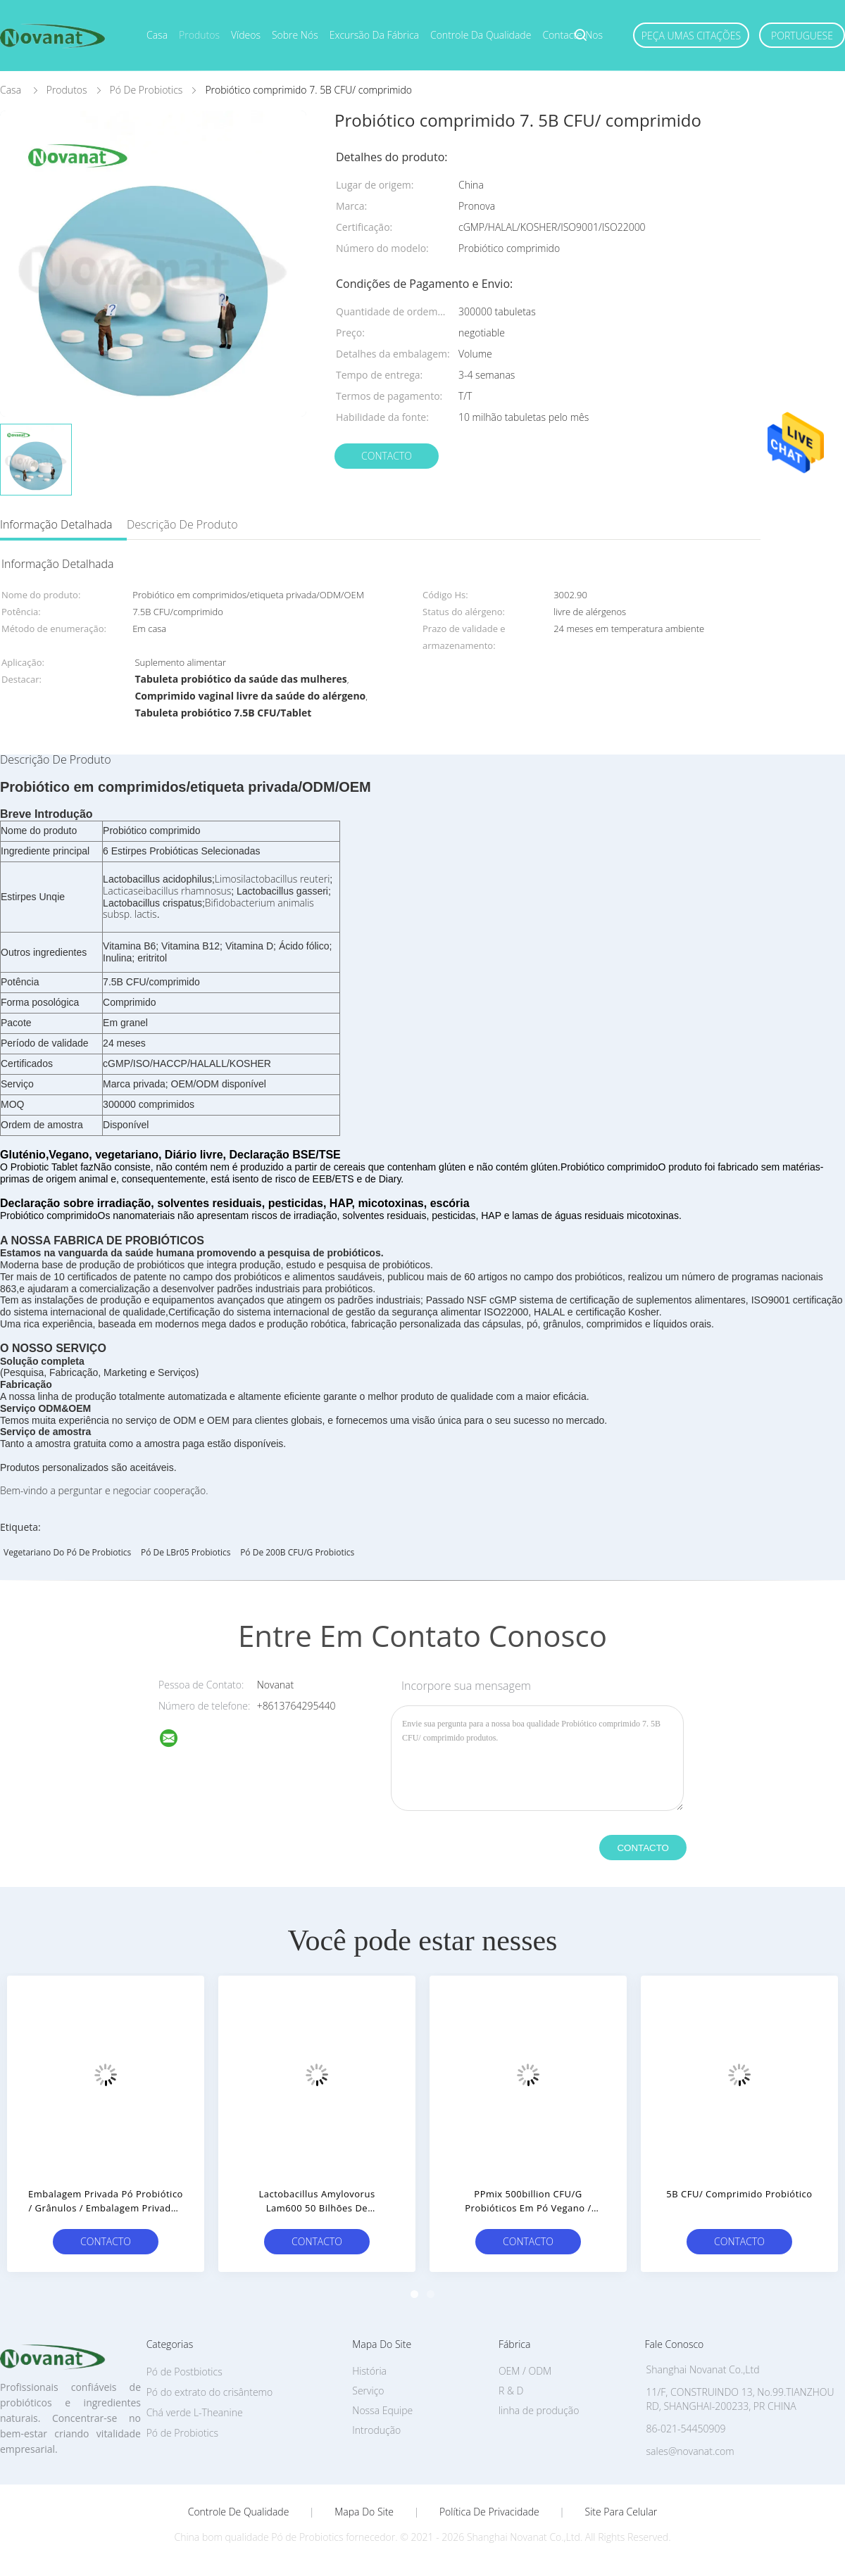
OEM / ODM (525, 2371)
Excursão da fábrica (374, 35)
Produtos (199, 35)
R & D (511, 2390)
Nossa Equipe (382, 2410)
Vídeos (246, 35)
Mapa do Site (364, 2512)
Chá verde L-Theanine (194, 2412)
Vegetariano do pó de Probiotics (67, 1552)
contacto (386, 455)
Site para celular (621, 2512)
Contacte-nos (572, 35)
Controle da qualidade (480, 35)
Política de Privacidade (489, 2512)
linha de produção (539, 2410)
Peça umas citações (691, 35)
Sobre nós (295, 35)
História (369, 2371)
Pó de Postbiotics (184, 2371)
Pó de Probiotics (182, 2432)
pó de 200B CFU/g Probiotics (297, 1552)
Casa (157, 35)
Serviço (368, 2390)
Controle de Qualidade (238, 2512)
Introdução (376, 2430)
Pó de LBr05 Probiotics (186, 1552)
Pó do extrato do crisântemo (209, 2392)
